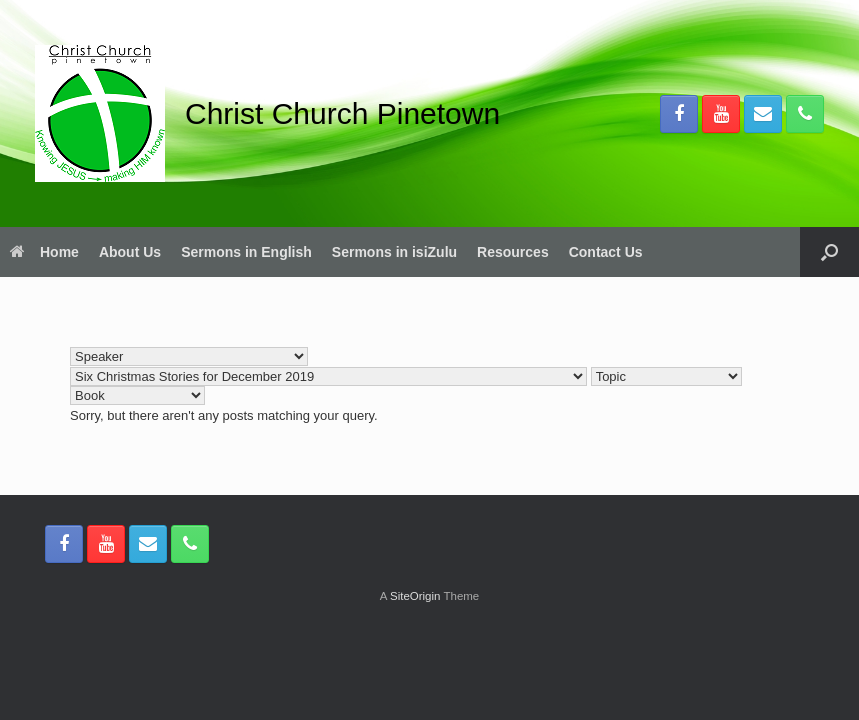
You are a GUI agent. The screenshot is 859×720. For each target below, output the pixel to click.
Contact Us (606, 252)
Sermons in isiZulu (394, 252)
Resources (513, 252)
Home (44, 252)
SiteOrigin (415, 596)
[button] (829, 252)
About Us (130, 252)
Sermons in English (246, 252)
